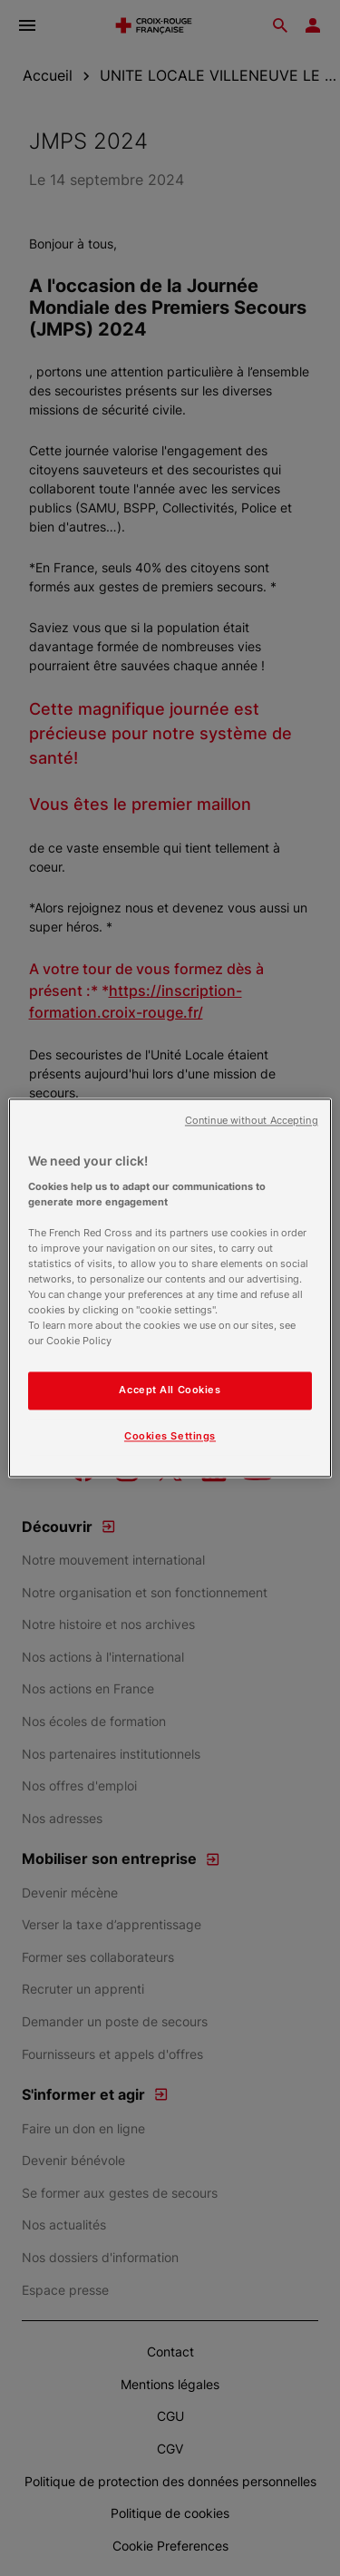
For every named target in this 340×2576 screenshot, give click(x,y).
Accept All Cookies (169, 1390)
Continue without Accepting (251, 1121)
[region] (169, 1288)
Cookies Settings (170, 1436)
